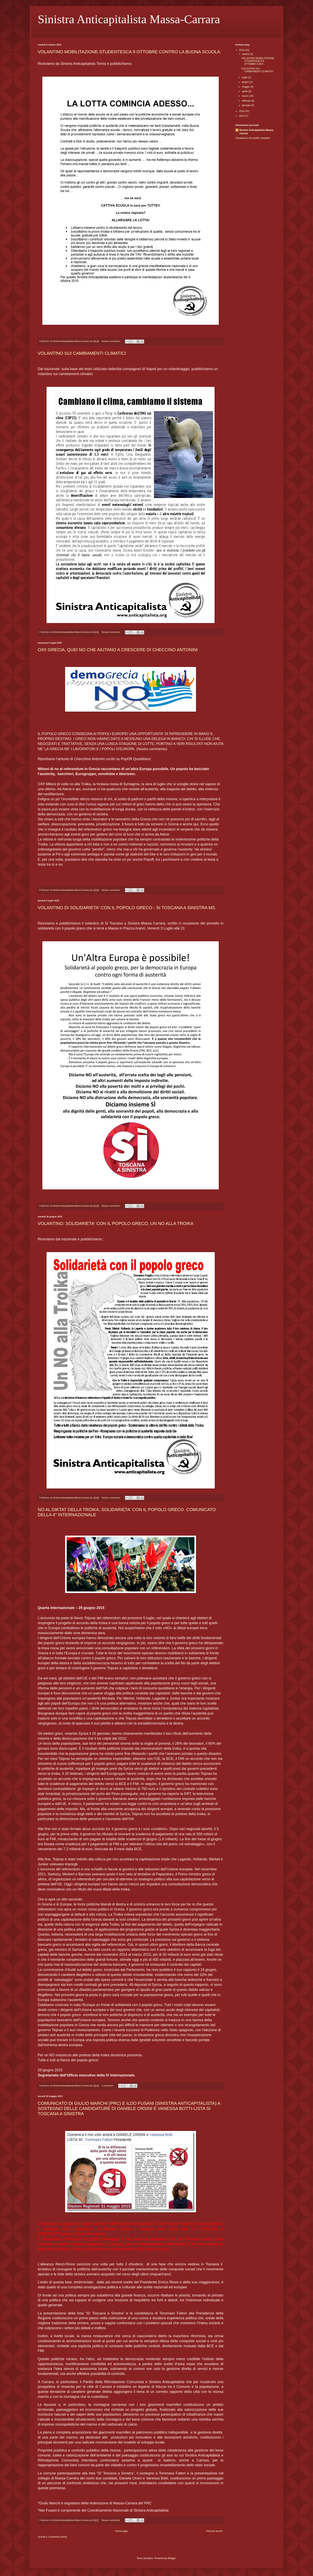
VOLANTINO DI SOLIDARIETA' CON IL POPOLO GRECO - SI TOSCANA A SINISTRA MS (126, 907)
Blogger (172, 2558)
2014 (242, 111)
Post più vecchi (214, 2531)
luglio (245, 77)
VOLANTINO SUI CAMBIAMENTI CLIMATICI (82, 353)
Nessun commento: (111, 341)
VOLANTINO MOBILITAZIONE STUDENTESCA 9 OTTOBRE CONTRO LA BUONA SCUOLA (129, 51)
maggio (246, 86)
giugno (246, 82)
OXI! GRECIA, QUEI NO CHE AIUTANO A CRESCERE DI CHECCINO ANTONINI (118, 649)
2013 (242, 116)
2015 (242, 50)
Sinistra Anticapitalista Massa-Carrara (256, 132)
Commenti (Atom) (57, 2537)
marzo (245, 96)
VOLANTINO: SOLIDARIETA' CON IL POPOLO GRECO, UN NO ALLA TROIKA (115, 1223)
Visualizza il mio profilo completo (252, 138)
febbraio (246, 100)
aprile (245, 91)
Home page (121, 2531)
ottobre (246, 54)
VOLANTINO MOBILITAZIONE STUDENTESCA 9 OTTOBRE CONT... (257, 61)
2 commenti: (108, 2085)
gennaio (246, 105)
